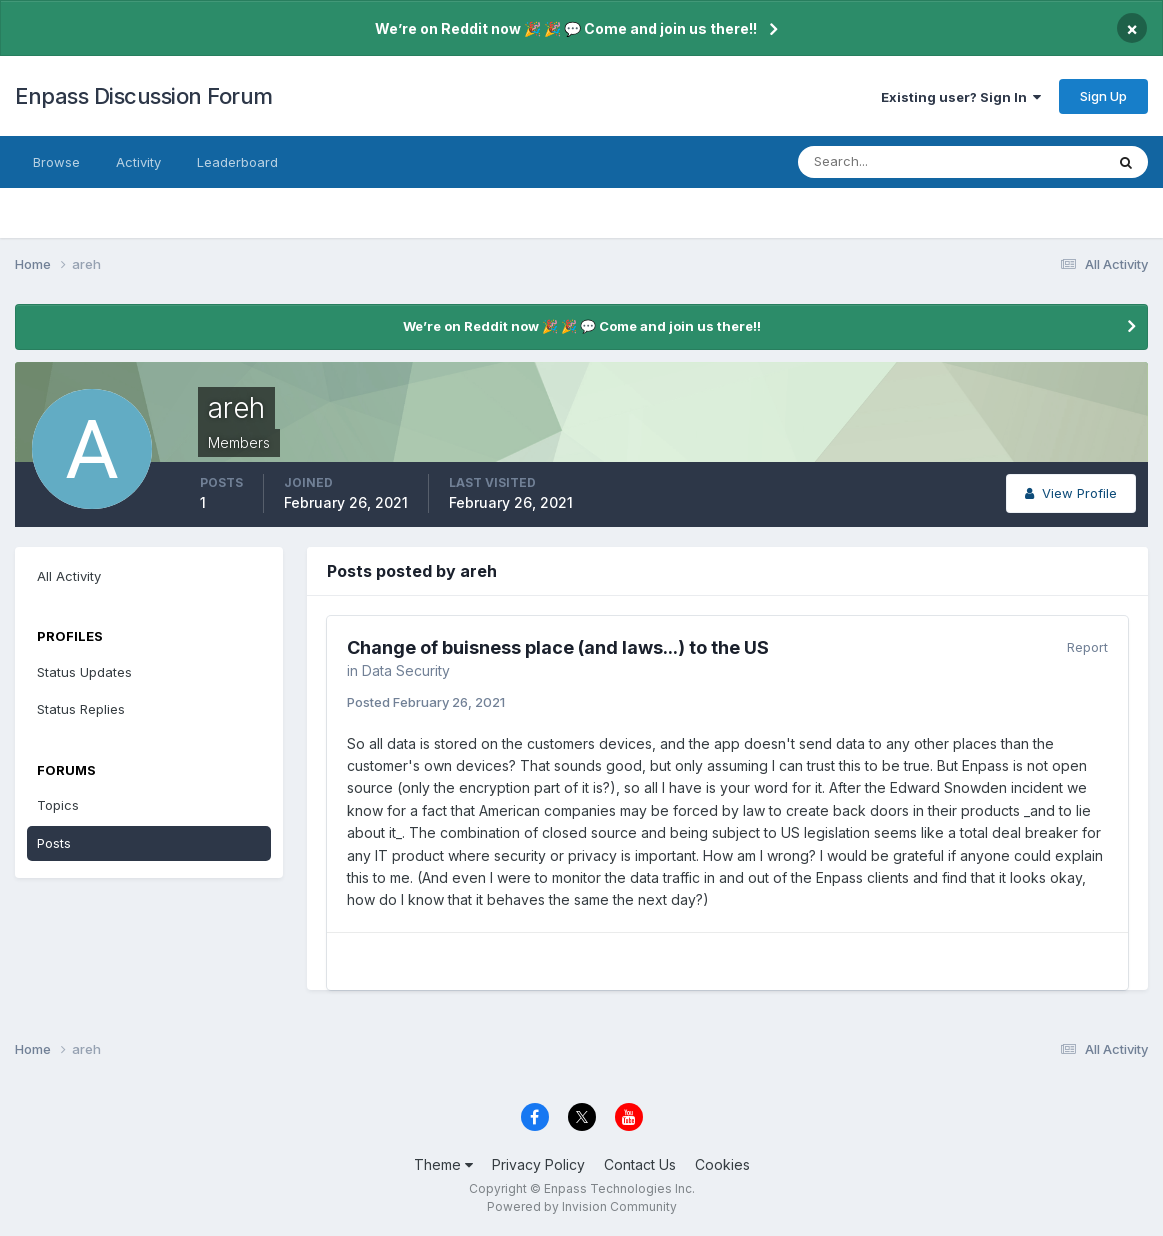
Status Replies (81, 709)
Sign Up (1103, 96)
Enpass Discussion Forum (144, 96)
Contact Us (640, 1164)
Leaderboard (237, 162)
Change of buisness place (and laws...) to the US (558, 647)
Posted (426, 702)
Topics (58, 805)
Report (1087, 647)
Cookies (722, 1164)
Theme (443, 1164)
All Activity (69, 576)
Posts (54, 843)
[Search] (886, 162)
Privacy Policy (538, 1164)
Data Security (406, 670)
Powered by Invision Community (582, 1206)
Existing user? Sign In (961, 97)
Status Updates (84, 672)
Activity (138, 162)
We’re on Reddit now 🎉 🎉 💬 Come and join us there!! (566, 28)
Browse (56, 162)
